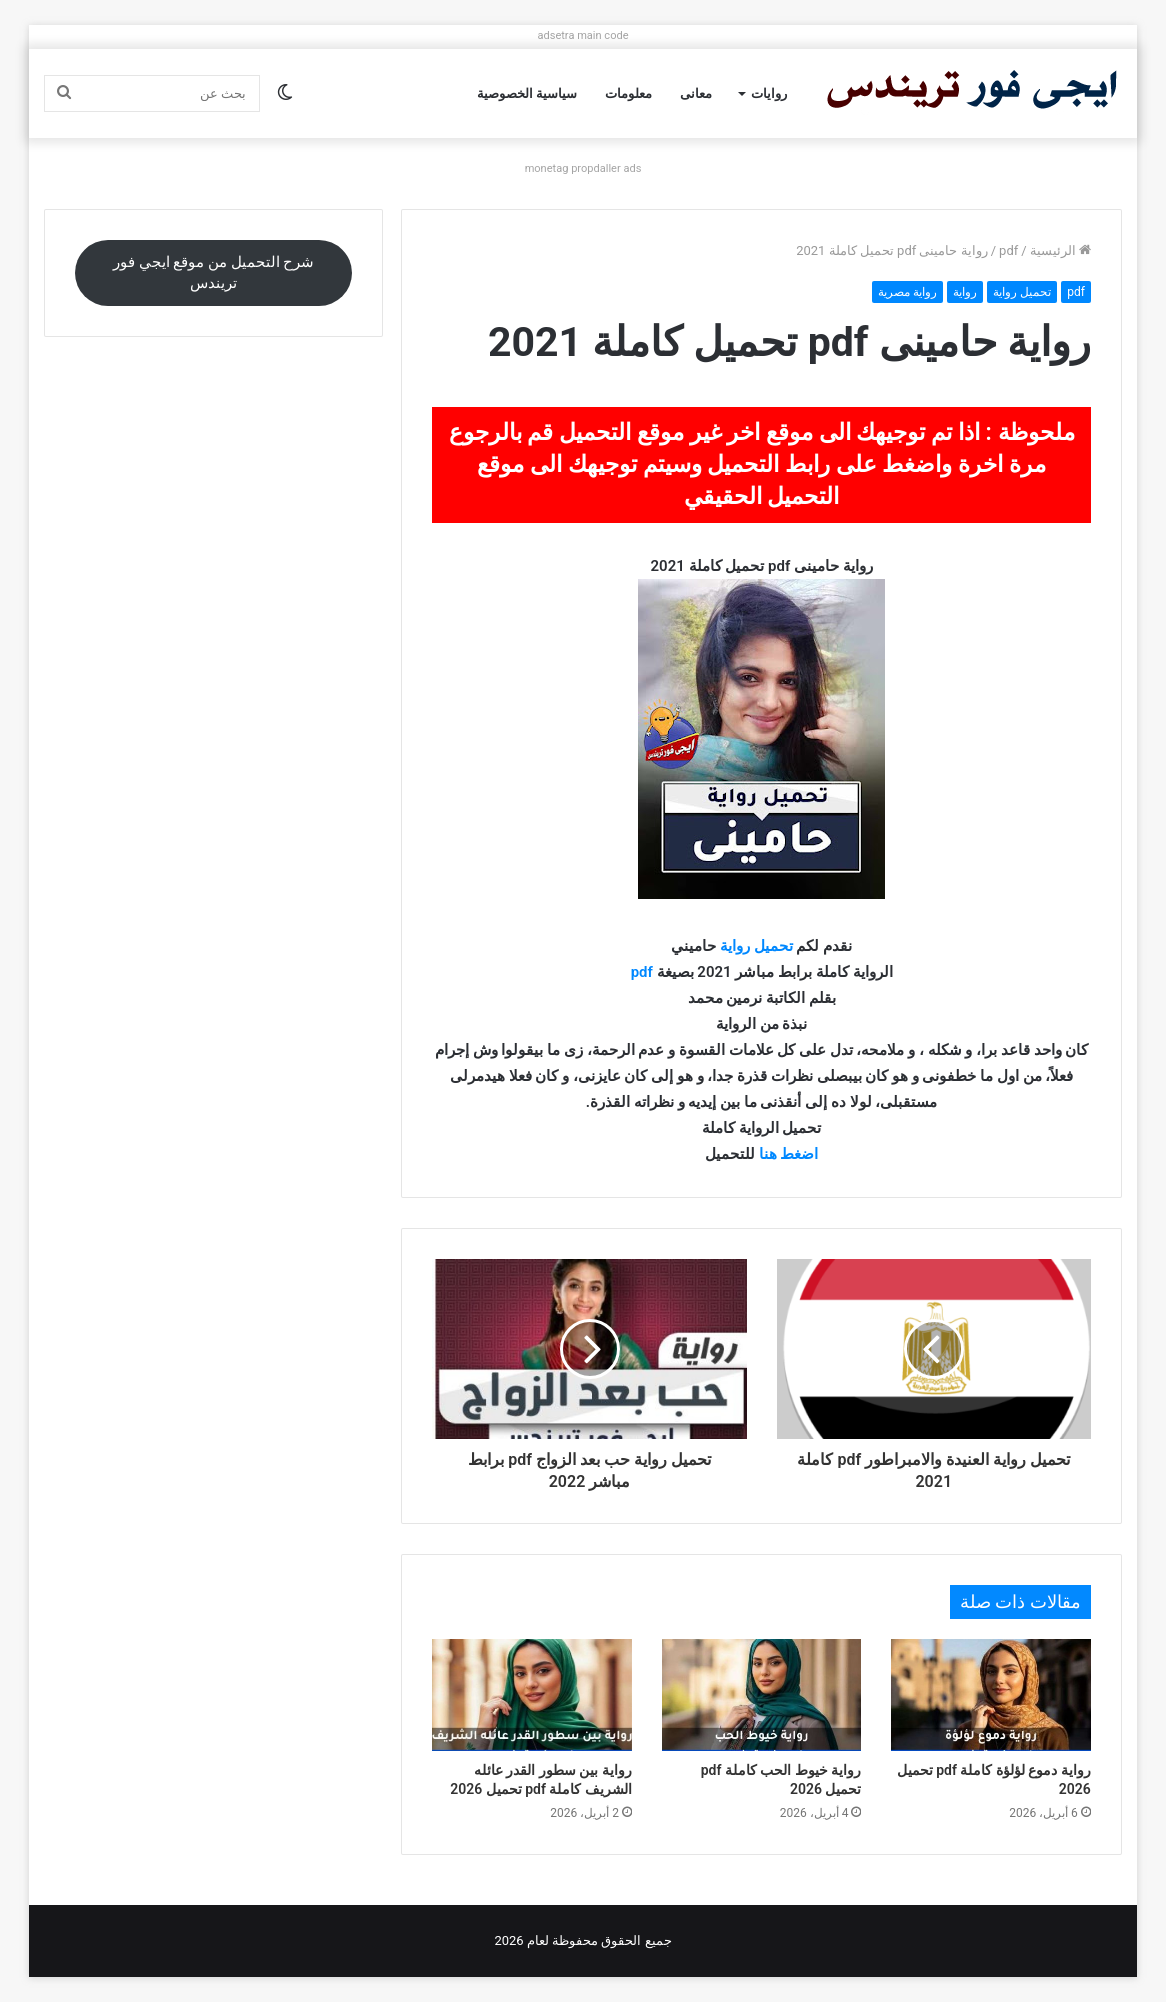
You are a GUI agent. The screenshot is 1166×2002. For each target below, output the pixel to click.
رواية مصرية (907, 292)
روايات (769, 93)
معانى (696, 93)
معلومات (628, 93)
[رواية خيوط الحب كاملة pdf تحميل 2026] (761, 1695)
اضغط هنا (789, 1154)
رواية (965, 292)
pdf (1008, 250)
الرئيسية (1060, 250)
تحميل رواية (1022, 292)
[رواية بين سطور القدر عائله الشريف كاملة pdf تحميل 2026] (531, 1695)
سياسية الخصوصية (527, 93)
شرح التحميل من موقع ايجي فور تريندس (213, 272)
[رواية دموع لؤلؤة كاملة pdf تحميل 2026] (990, 1695)
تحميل (773, 946)
